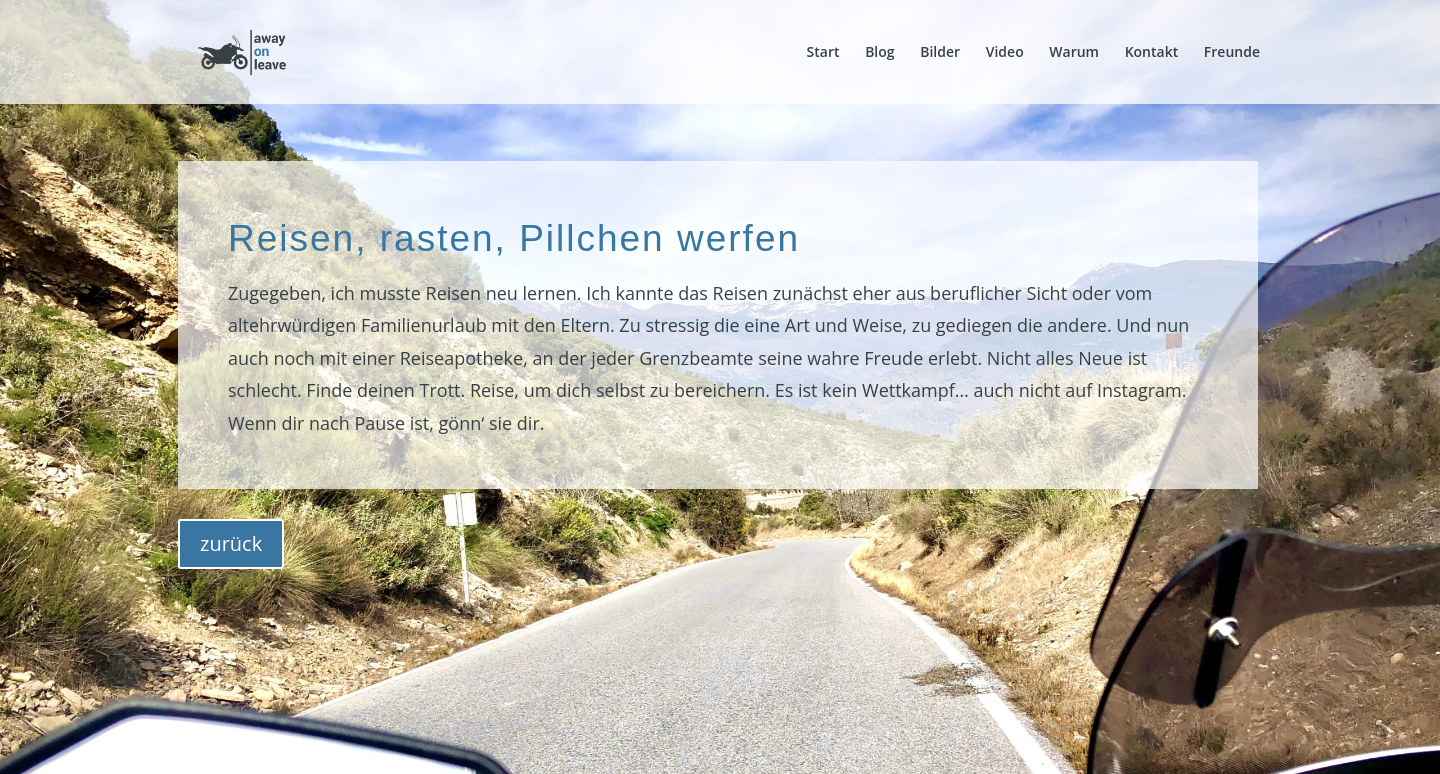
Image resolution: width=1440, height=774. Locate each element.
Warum (1074, 53)
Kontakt (1152, 53)
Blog (879, 53)
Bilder (940, 53)
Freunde (1232, 53)
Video (1005, 53)
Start (823, 53)
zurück (231, 543)
